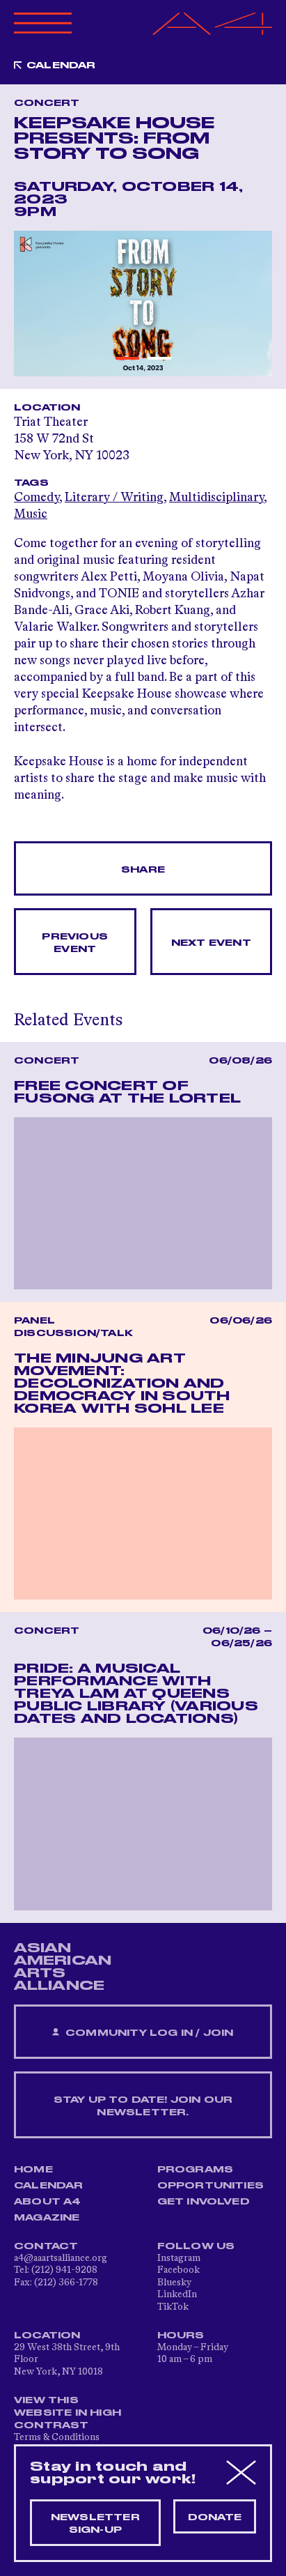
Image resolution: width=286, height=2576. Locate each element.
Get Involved (203, 2202)
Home (33, 2169)
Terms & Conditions (57, 2437)
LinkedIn (177, 2294)
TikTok (173, 2307)
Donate (214, 2517)
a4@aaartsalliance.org (60, 2258)
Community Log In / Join (142, 2032)
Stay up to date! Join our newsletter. (143, 2106)
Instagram (178, 2258)
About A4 (47, 2202)
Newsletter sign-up (95, 2523)
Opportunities (210, 2186)
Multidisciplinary (216, 497)
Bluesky (174, 2282)
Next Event (211, 943)
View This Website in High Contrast (67, 2413)
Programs (195, 2169)
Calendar (61, 65)
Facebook (178, 2270)
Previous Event (75, 943)
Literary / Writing (114, 497)
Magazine (47, 2218)
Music (30, 514)
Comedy (36, 497)
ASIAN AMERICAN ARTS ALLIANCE (62, 1967)
